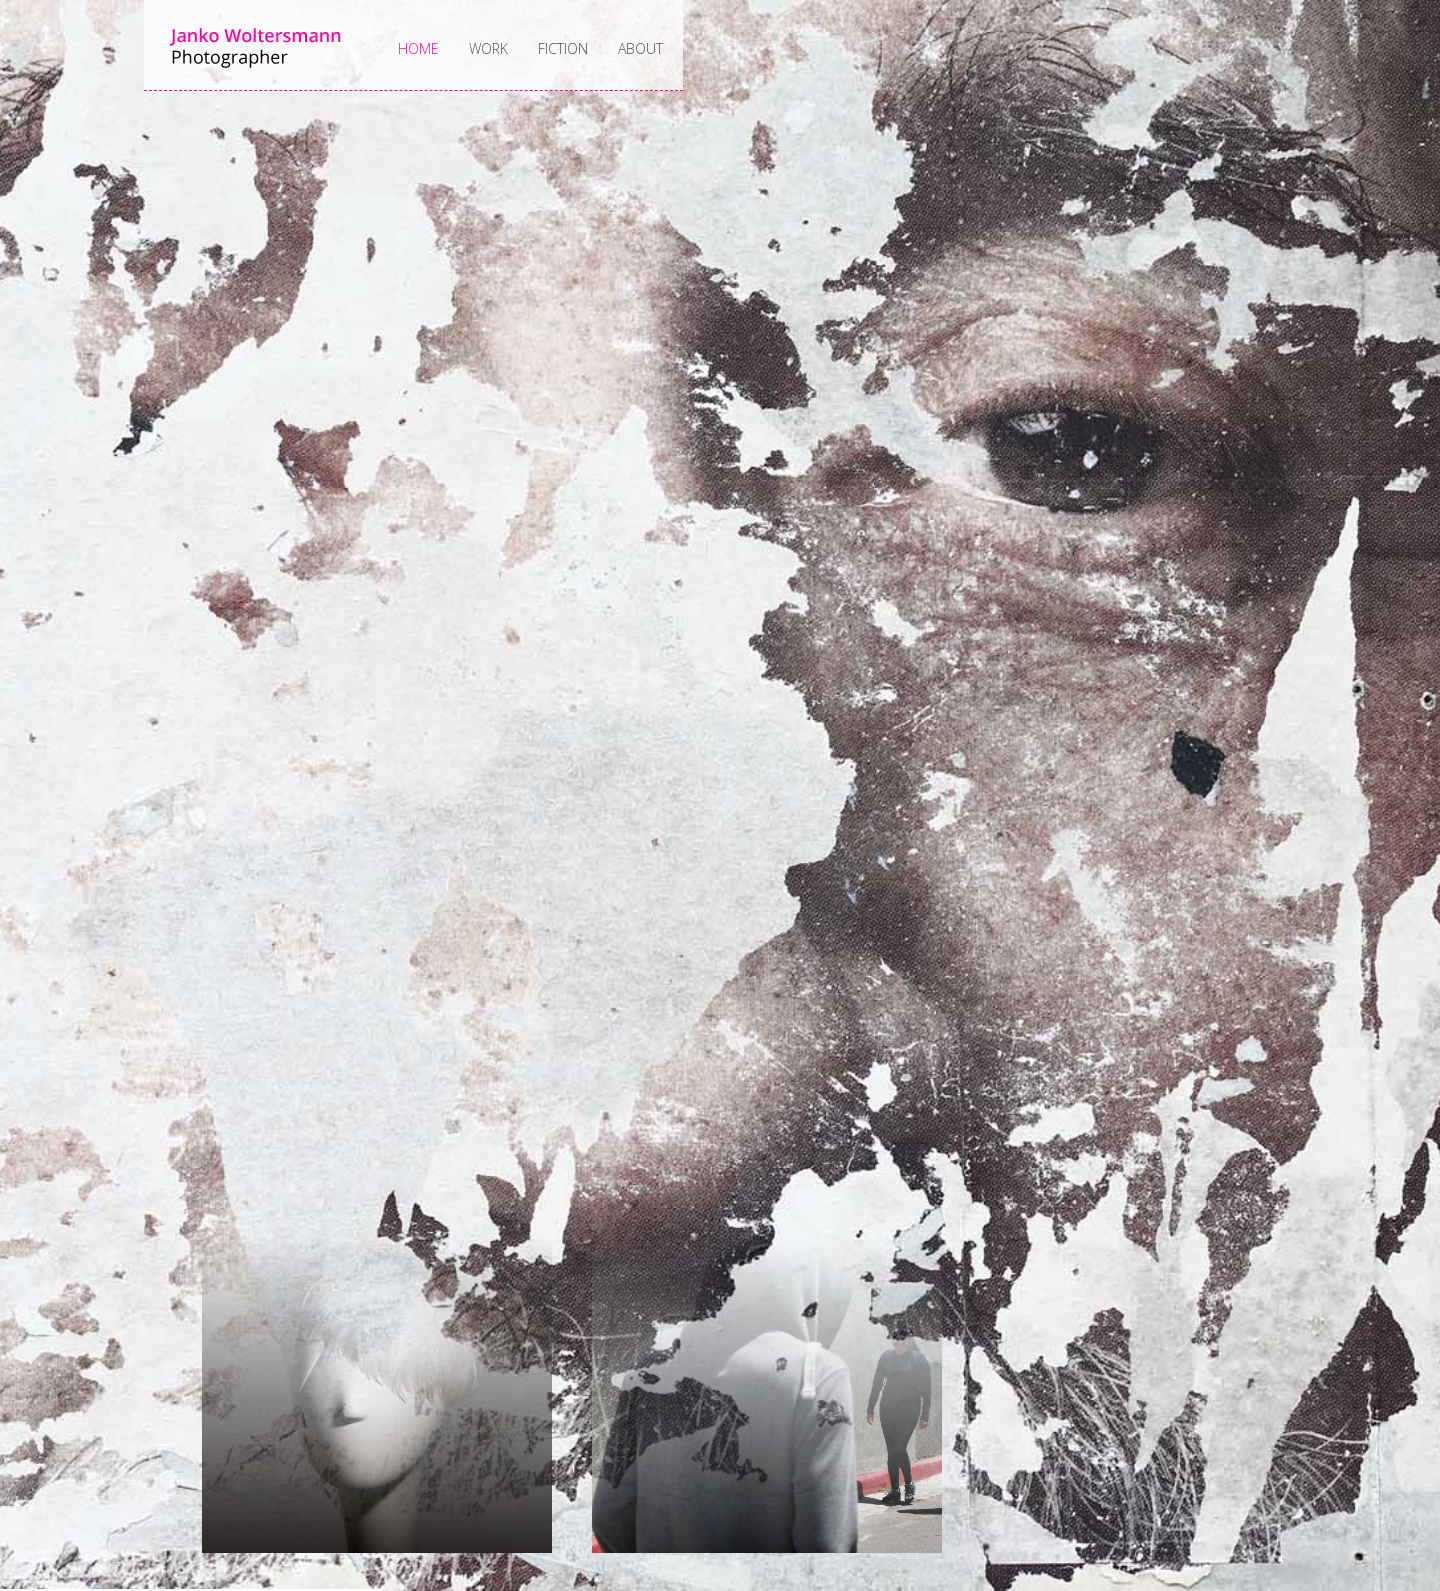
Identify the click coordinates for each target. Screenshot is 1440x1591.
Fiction (563, 48)
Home (418, 48)
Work (488, 48)
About (640, 48)
